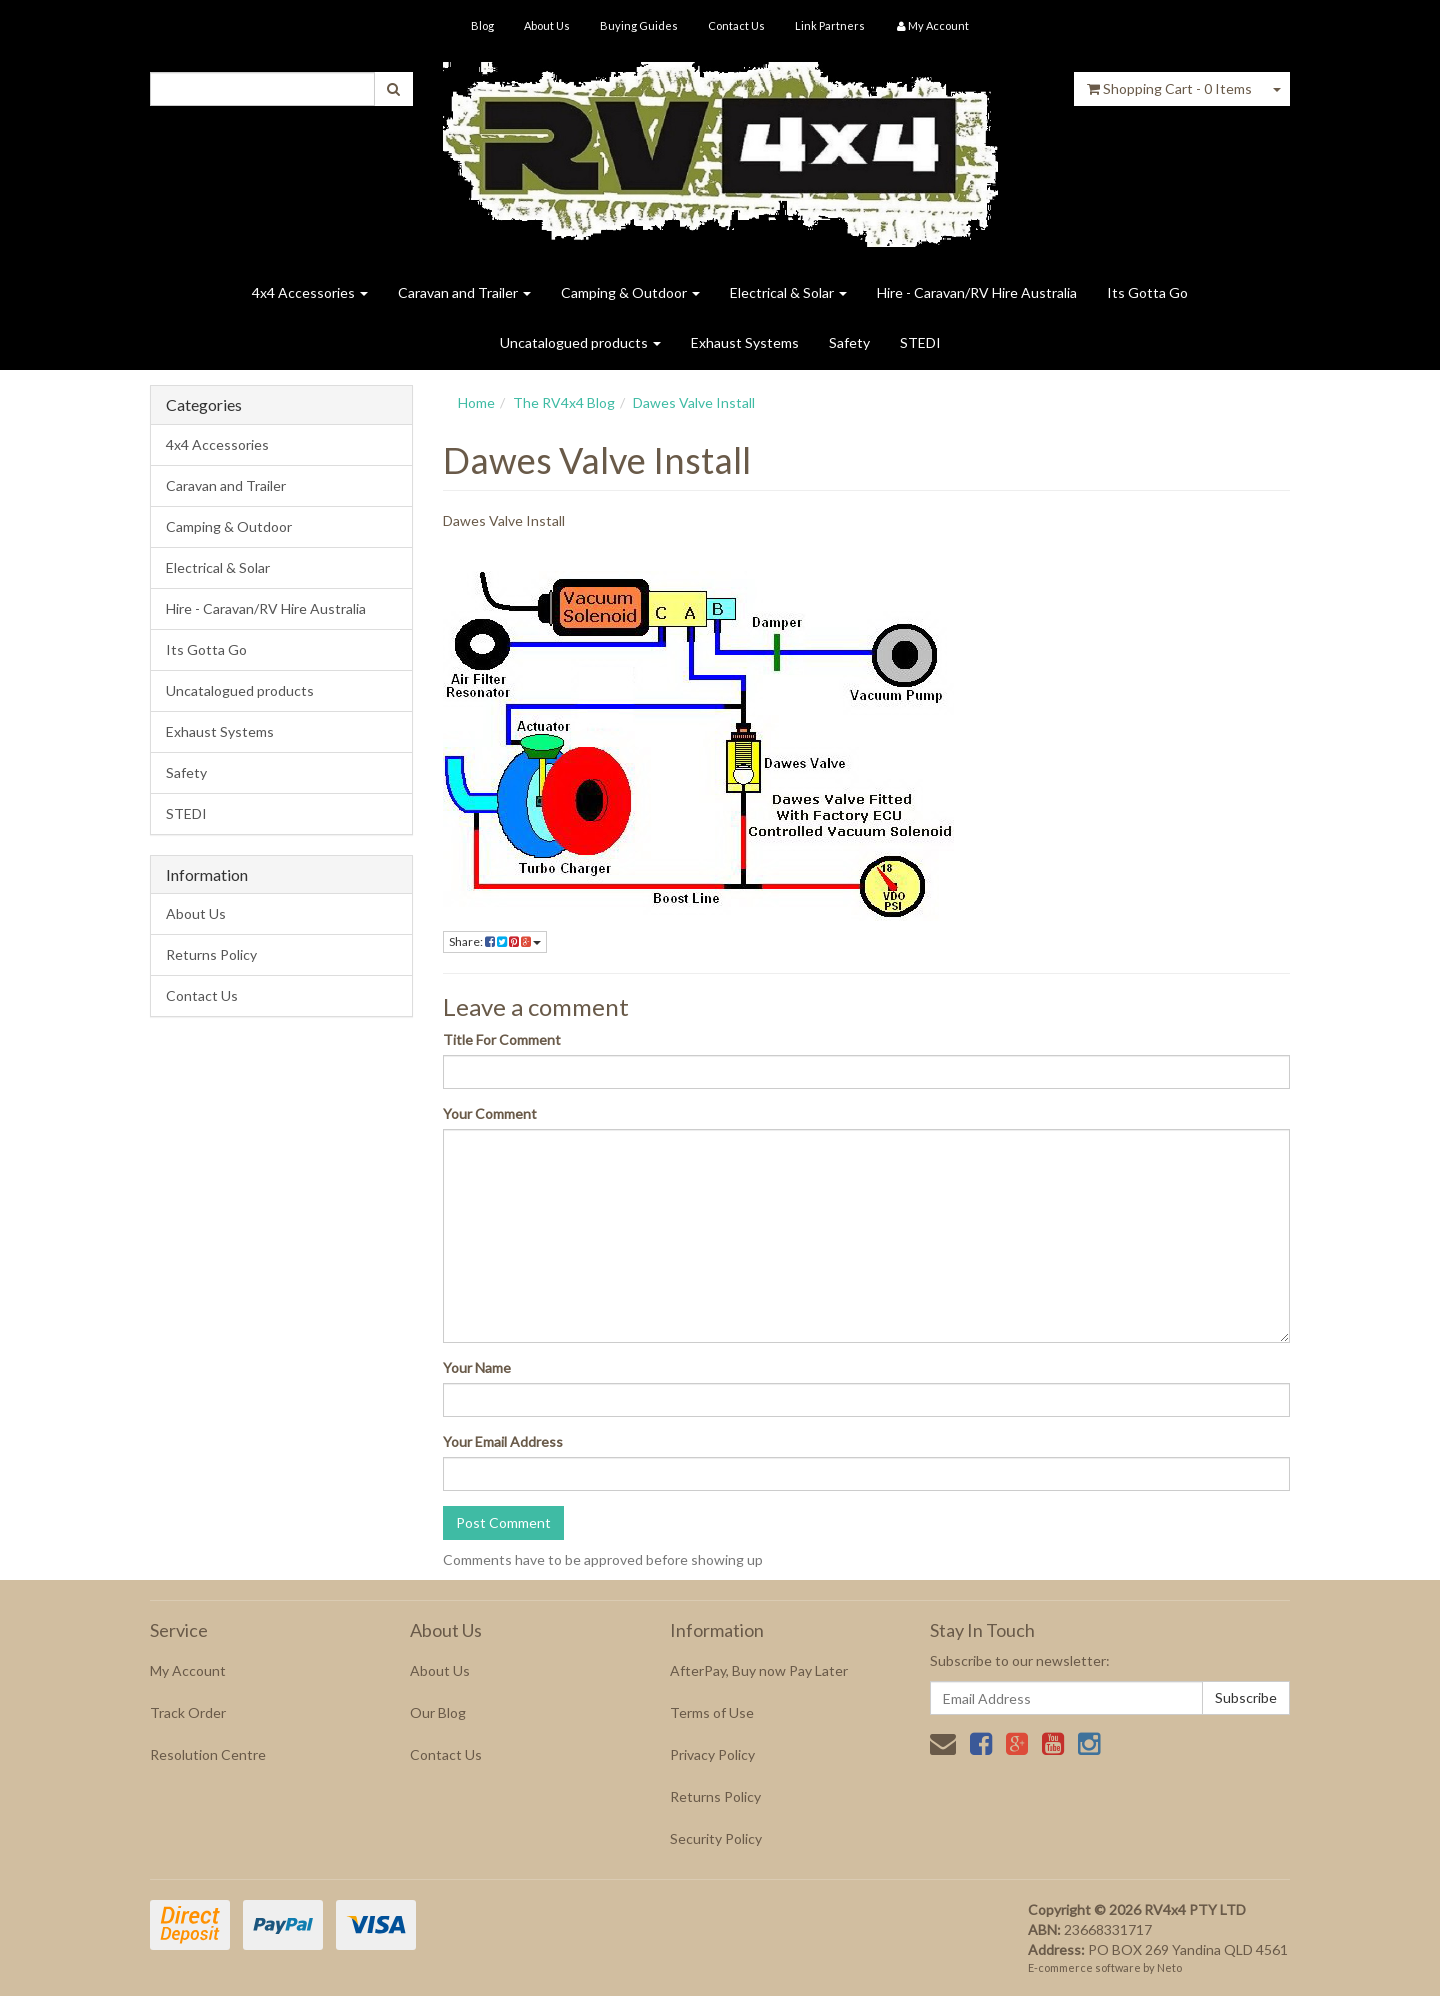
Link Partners (830, 25)
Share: (495, 941)
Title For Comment (502, 1039)
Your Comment (490, 1113)
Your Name (477, 1367)
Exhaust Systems (745, 342)
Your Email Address (503, 1441)
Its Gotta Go (1147, 292)
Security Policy (716, 1838)
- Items (1169, 88)
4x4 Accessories (310, 292)
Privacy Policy (712, 1754)
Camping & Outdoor (630, 292)
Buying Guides (639, 25)
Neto (1169, 1967)
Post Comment (503, 1522)
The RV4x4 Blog (564, 402)
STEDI (920, 342)
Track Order (188, 1712)
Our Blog (438, 1712)
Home (476, 402)
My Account (188, 1670)
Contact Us (736, 25)
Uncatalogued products (580, 342)
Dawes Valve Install (694, 402)
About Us (547, 25)
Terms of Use (712, 1712)
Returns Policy (211, 954)
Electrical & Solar (788, 292)
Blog (482, 25)
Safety (849, 342)
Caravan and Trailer (464, 292)
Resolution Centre (208, 1754)
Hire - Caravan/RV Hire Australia (977, 292)
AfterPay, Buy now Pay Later (759, 1670)
